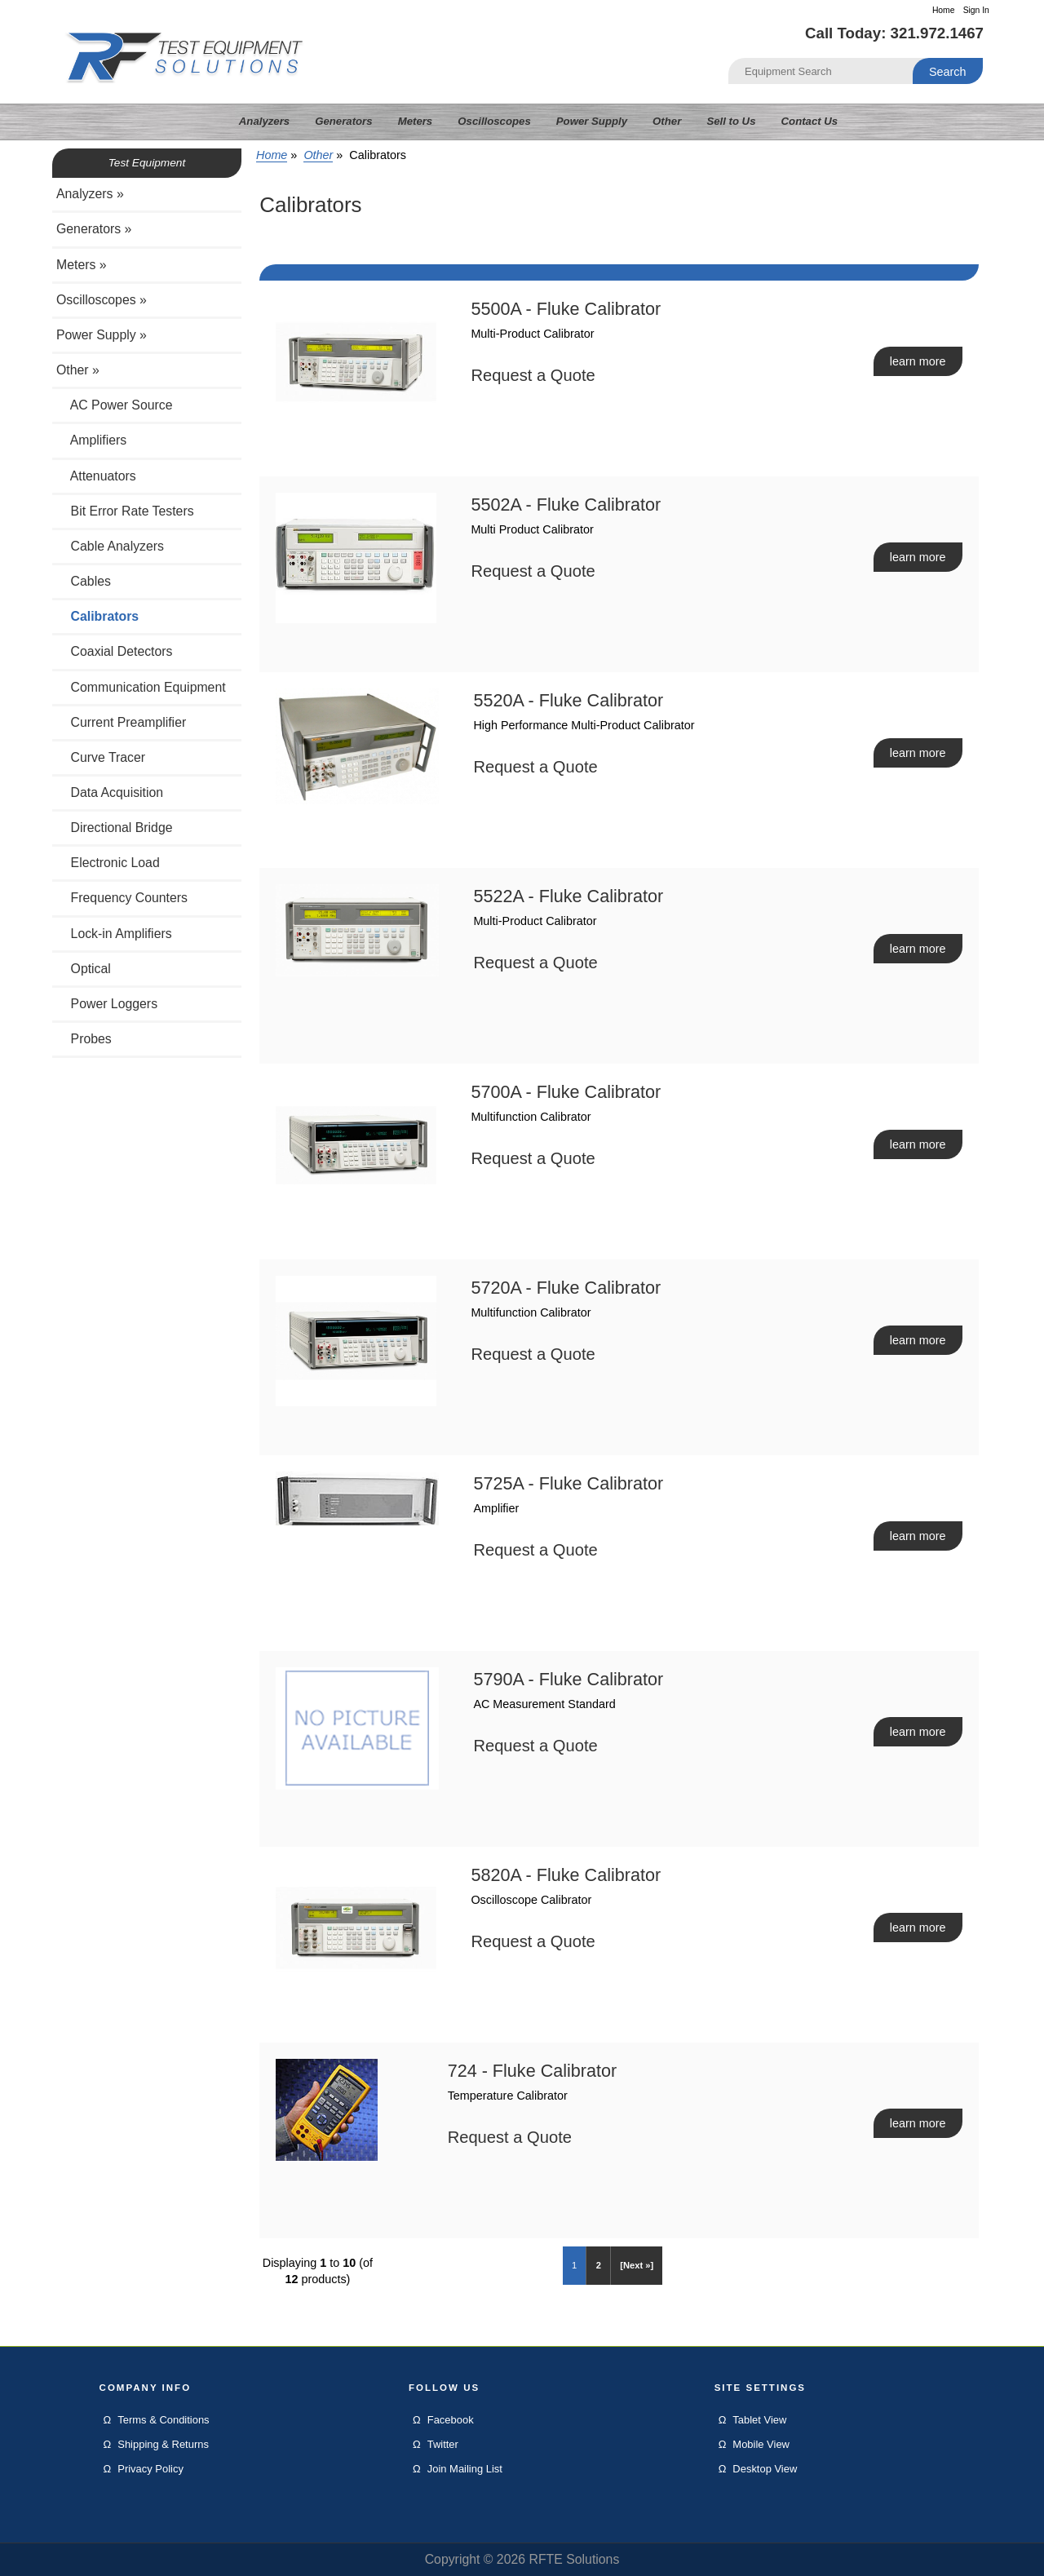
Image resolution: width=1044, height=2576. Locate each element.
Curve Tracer (100, 757)
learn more (918, 361)
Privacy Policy (150, 2469)
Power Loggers (106, 1004)
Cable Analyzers (110, 546)
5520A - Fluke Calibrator (568, 700)
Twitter (442, 2444)
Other (318, 155)
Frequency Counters (122, 898)
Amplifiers (91, 440)
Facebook (450, 2420)
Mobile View (761, 2444)
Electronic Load (108, 863)
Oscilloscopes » (101, 300)
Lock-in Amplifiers (114, 934)
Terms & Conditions (163, 2420)
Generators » (93, 229)
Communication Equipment (141, 687)
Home (943, 10)
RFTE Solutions (574, 2559)
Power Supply (591, 121)
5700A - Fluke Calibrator (566, 1092)
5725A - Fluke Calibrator (568, 1483)
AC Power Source (114, 405)
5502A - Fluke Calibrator (566, 504)
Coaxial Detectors (114, 651)
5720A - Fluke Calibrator (566, 1287)
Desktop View (764, 2469)
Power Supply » (101, 335)
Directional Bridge (114, 827)
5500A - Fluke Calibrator (566, 309)
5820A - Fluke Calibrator (566, 1875)
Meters (415, 121)
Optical (83, 969)
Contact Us (809, 121)
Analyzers (264, 121)
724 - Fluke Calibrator (532, 2070)
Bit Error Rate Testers (125, 511)
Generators (343, 121)
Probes (84, 1039)
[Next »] (636, 2265)
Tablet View (759, 2420)
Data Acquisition (109, 792)
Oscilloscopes (494, 121)
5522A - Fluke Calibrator (568, 896)
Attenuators (96, 476)
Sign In (976, 10)
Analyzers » (90, 194)
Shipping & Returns (163, 2444)
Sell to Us (730, 121)
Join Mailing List (464, 2469)
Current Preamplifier (121, 722)
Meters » (81, 265)
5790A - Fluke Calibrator (568, 1679)
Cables (83, 581)
